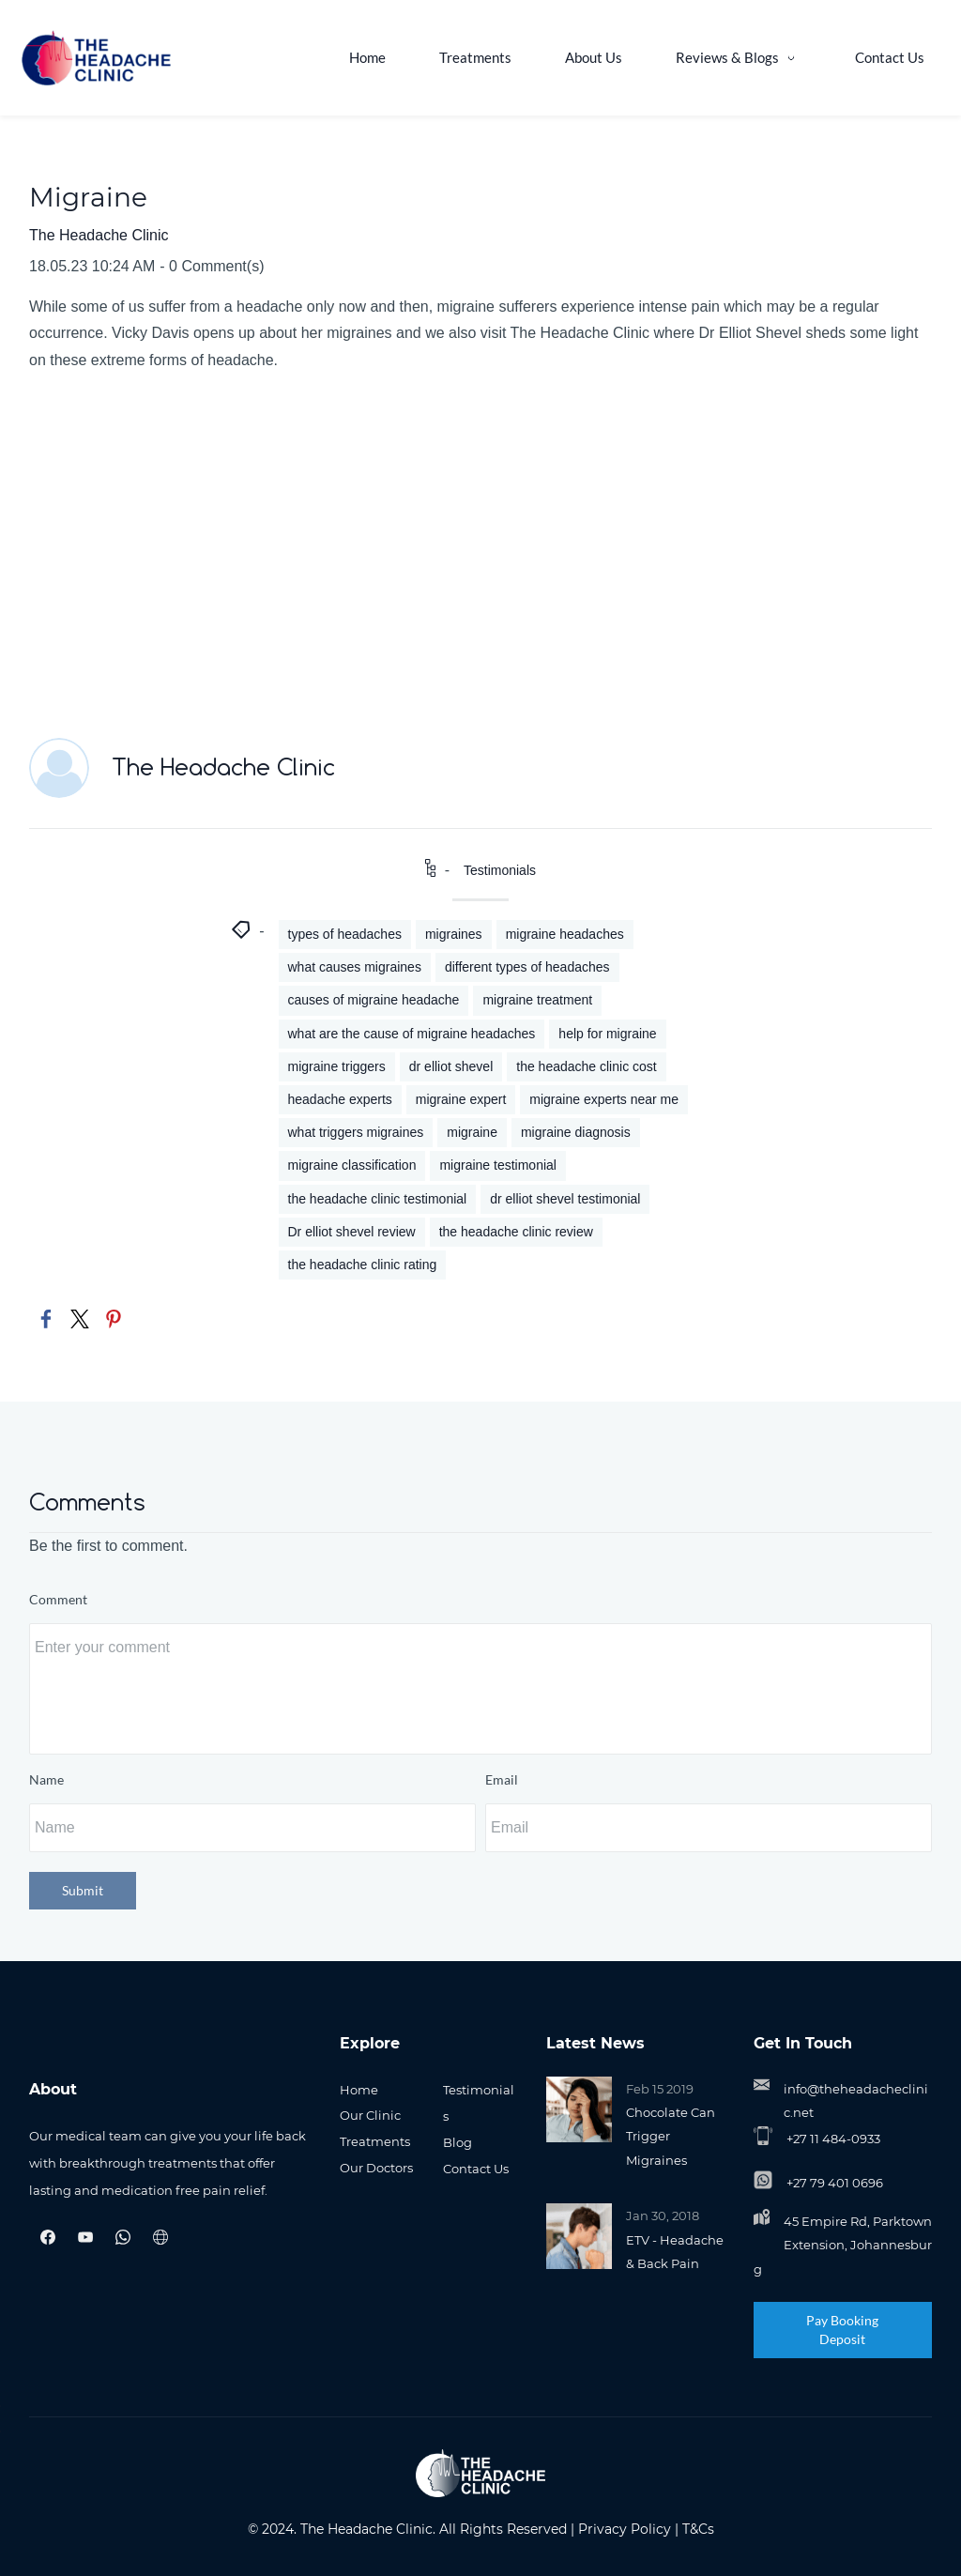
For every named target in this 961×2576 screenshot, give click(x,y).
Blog (457, 2143)
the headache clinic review (516, 1231)
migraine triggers (337, 1066)
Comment (58, 1600)
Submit (82, 1890)
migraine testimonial (498, 1165)
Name (46, 1779)
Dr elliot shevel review (352, 1231)
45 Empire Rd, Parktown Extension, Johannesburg (843, 2245)
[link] (46, 1320)
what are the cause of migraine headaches (412, 1033)
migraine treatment (537, 1000)
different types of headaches (527, 967)
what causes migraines (354, 967)
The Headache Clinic (99, 235)
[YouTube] (85, 2237)
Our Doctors (376, 2167)
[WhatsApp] (123, 2237)
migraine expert (461, 1100)
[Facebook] (48, 2237)
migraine (472, 1133)
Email (501, 1779)
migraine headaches (565, 935)
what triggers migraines (356, 1133)
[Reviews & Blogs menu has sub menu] (745, 57)
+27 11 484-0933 (833, 2139)
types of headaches (345, 935)
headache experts (340, 1100)
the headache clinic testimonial (377, 1198)
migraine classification (352, 1165)
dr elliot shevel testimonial (565, 1198)
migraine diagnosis (576, 1133)
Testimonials (500, 870)
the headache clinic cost (586, 1066)
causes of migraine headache (374, 1000)
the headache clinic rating (362, 1264)
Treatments (375, 2142)
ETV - (643, 2239)
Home (359, 2089)
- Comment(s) (212, 266)
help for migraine (607, 1033)
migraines (453, 935)
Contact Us (476, 2168)
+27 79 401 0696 (834, 2183)
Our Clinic (370, 2116)
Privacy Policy (624, 2529)
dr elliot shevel (451, 1066)
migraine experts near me (604, 1100)
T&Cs (698, 2529)
